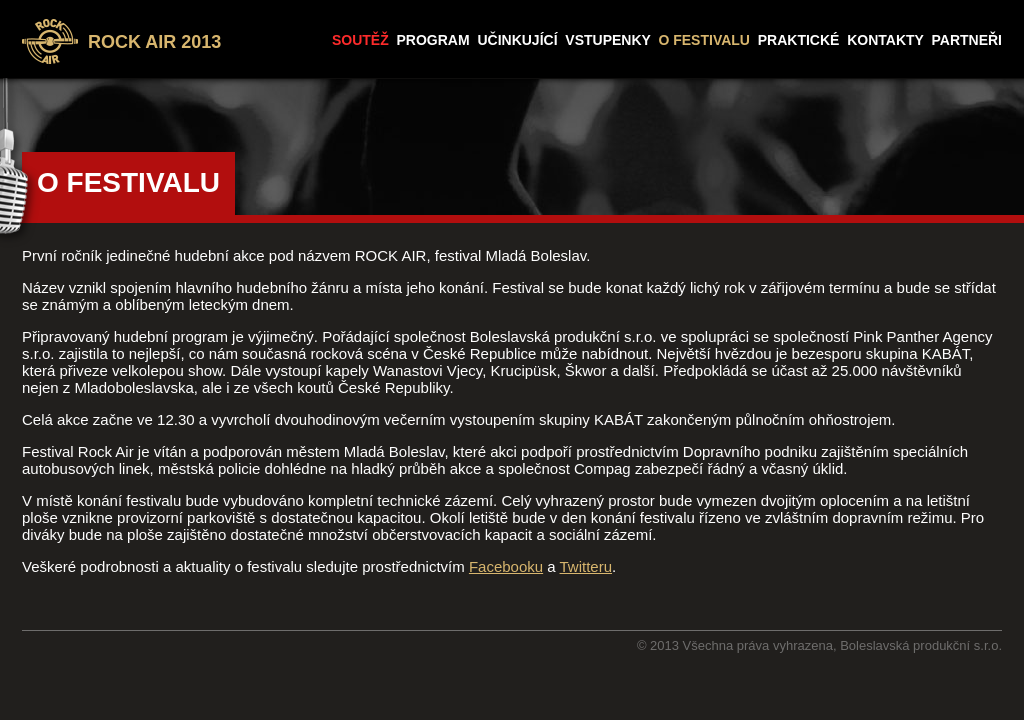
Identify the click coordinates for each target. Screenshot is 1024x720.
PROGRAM (433, 40)
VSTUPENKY (607, 40)
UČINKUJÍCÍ (517, 40)
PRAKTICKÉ (799, 40)
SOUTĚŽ (360, 40)
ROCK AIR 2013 (154, 42)
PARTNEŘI (966, 40)
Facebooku (506, 566)
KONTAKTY (885, 40)
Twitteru (586, 566)
